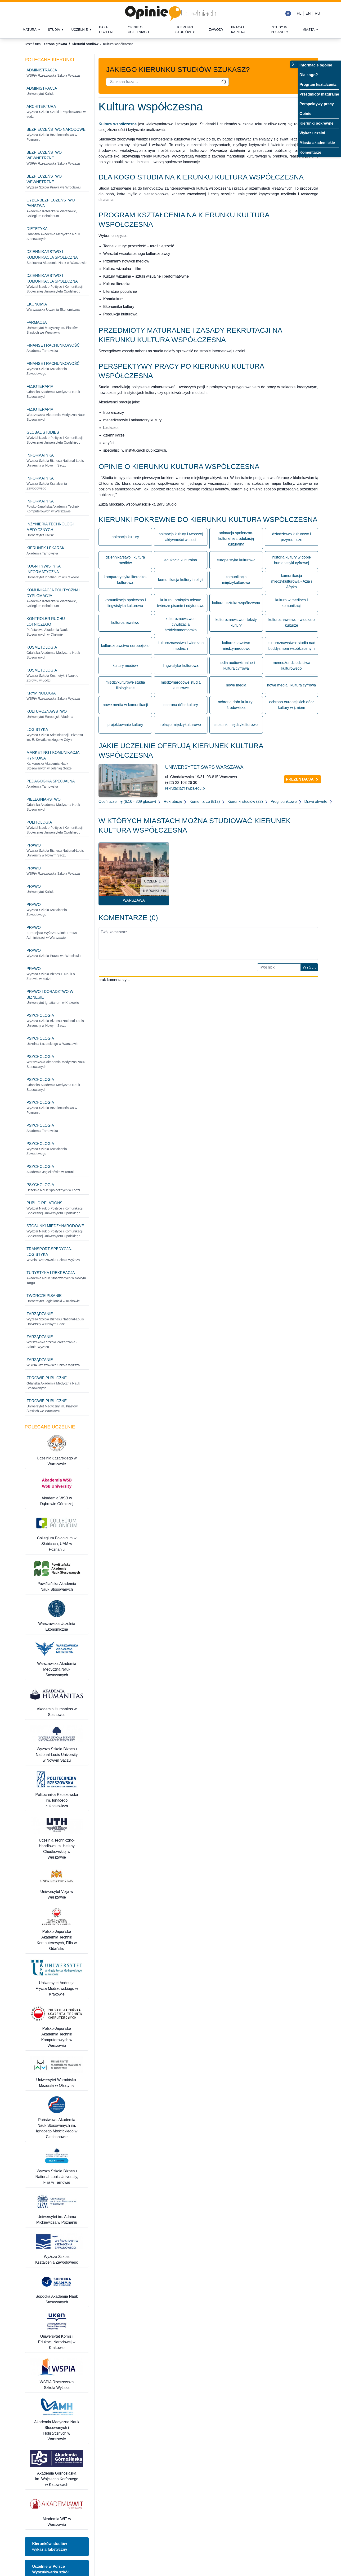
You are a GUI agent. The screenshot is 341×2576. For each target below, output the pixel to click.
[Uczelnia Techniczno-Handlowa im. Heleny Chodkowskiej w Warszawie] (57, 1838)
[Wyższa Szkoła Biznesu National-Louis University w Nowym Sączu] (57, 1744)
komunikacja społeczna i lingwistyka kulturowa (125, 603)
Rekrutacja (176, 801)
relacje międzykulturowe (181, 725)
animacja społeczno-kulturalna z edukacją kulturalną (236, 538)
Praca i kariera (238, 29)
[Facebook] (288, 13)
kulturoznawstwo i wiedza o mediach (181, 646)
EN (308, 13)
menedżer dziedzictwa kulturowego (291, 665)
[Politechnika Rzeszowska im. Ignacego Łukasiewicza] (57, 1790)
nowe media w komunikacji (125, 705)
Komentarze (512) (207, 801)
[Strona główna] (170, 13)
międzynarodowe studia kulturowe (181, 685)
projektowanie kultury (125, 725)
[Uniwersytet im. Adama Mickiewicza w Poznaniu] (57, 2209)
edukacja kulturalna (180, 560)
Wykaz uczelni (312, 133)
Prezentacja (302, 779)
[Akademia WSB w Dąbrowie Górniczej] (57, 1491)
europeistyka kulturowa (236, 560)
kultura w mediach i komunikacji (291, 603)
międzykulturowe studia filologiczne (125, 685)
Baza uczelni (106, 29)
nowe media (236, 685)
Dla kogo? (309, 75)
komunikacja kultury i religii (180, 580)
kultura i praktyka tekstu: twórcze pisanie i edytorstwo (180, 603)
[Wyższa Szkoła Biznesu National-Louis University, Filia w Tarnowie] (57, 2166)
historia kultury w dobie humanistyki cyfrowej (291, 560)
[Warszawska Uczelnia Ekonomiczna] (57, 1616)
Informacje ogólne (316, 65)
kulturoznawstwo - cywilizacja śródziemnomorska (181, 624)
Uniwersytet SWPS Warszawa (204, 767)
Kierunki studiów (184, 29)
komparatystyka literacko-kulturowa (125, 580)
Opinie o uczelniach (138, 29)
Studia (54, 29)
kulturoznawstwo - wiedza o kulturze (291, 622)
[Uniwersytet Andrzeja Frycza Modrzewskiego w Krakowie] (57, 1978)
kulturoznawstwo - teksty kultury (236, 622)
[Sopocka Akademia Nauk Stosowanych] (57, 2289)
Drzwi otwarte (318, 801)
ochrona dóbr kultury (180, 705)
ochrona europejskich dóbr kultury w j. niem (291, 705)
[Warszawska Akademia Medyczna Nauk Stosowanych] (57, 1659)
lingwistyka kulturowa (180, 666)
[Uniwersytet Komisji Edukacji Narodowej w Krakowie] (57, 2332)
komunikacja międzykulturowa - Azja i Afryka (291, 581)
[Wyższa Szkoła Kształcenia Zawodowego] (57, 2249)
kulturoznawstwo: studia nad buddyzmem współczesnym (291, 646)
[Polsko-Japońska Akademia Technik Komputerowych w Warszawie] (57, 2027)
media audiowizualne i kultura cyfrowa (236, 665)
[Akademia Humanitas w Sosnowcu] (57, 1702)
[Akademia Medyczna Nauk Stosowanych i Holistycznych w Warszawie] (57, 2420)
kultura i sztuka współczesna (236, 603)
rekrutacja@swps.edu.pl (185, 788)
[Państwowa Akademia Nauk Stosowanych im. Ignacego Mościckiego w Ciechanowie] (57, 2118)
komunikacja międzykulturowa (236, 580)
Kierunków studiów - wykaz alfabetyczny (50, 2546)
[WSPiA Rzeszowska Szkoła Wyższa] (57, 2375)
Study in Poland (279, 29)
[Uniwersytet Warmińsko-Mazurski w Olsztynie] (57, 2072)
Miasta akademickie (317, 143)
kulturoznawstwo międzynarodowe (236, 646)
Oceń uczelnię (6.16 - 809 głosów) (130, 801)
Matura (29, 29)
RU (317, 13)
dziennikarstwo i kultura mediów (125, 560)
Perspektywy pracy (317, 104)
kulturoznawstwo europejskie (125, 646)
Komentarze (310, 152)
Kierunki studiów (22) (248, 801)
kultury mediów (125, 666)
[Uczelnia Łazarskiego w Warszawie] (57, 1451)
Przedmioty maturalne (319, 94)
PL (299, 13)
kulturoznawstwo (125, 622)
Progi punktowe (287, 801)
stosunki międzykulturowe (236, 725)
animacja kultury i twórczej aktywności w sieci (181, 537)
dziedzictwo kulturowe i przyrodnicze (291, 537)
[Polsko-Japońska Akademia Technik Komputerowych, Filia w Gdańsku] (57, 1930)
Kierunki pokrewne (316, 123)
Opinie (305, 114)
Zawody (216, 29)
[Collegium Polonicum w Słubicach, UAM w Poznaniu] (57, 1533)
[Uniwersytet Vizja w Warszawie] (57, 1884)
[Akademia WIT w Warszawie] (57, 2511)
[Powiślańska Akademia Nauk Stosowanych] (57, 1576)
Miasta (308, 29)
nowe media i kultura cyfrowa (291, 685)
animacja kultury (125, 537)
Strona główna (55, 44)
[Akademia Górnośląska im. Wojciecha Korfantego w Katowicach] (57, 2469)
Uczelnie (79, 29)
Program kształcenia (318, 85)
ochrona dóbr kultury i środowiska (236, 705)
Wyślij (309, 967)
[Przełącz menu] (294, 64)
